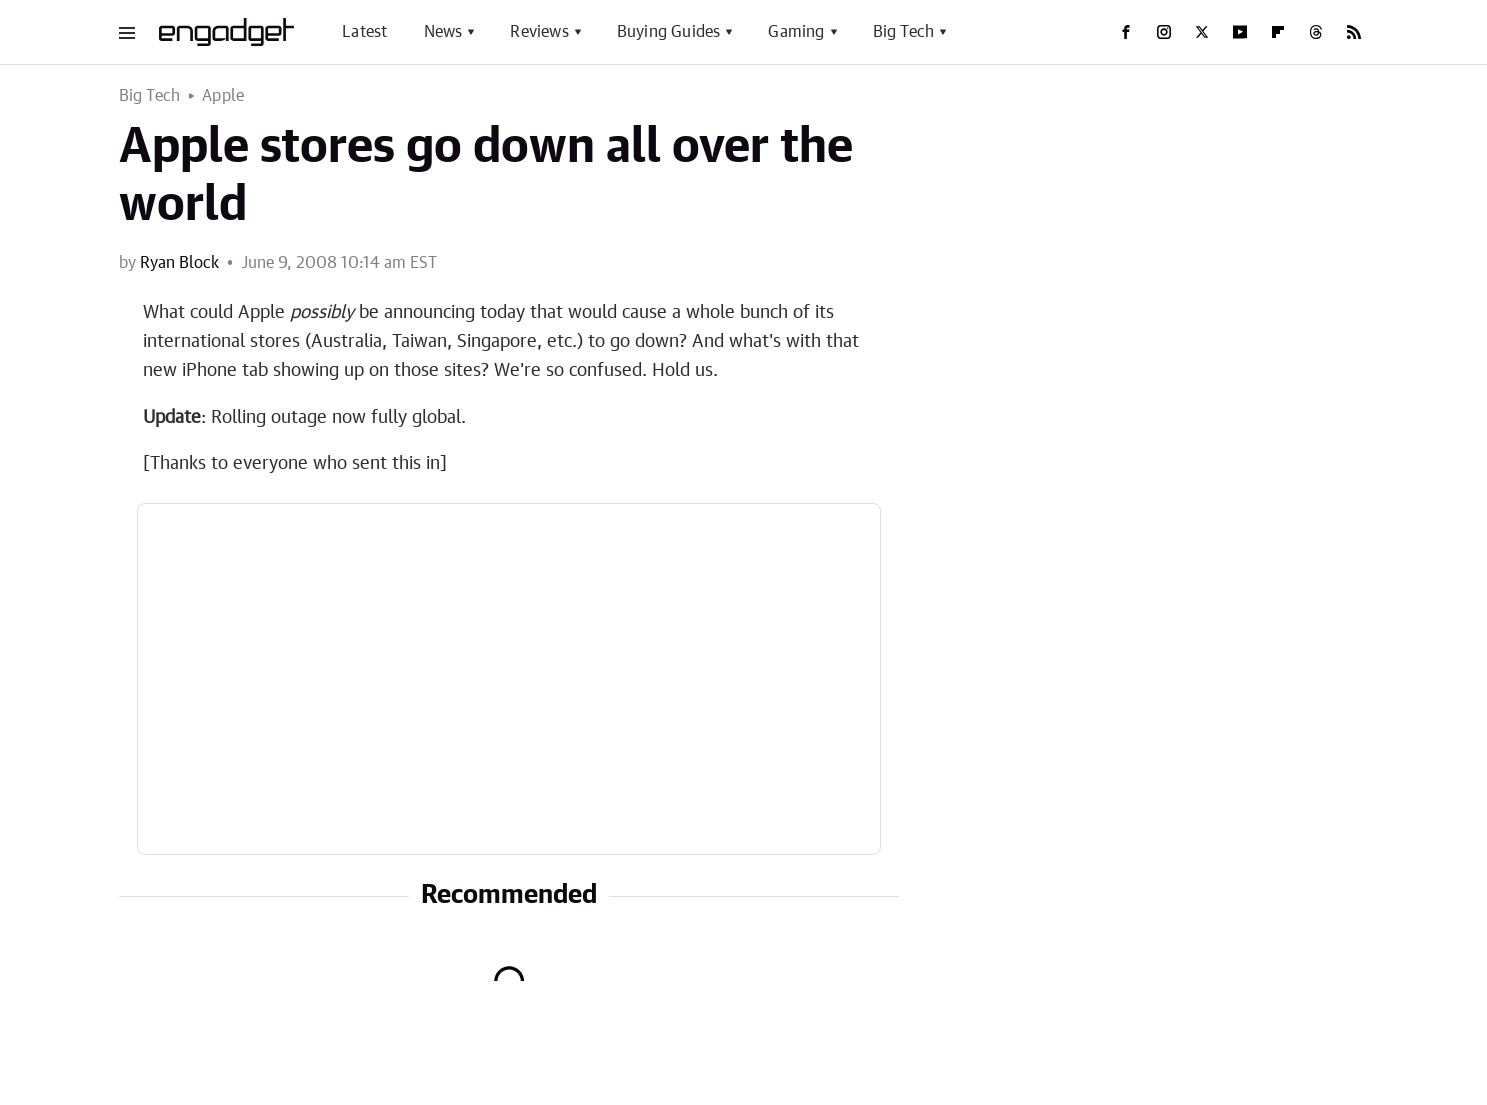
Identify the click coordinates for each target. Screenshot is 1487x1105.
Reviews (539, 32)
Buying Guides (669, 32)
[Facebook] (1126, 32)
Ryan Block (179, 263)
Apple (223, 96)
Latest (364, 32)
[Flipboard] (1278, 32)
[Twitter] (1202, 32)
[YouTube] (1240, 32)
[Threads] (1316, 32)
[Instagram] (1164, 32)
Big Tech (904, 32)
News (443, 32)
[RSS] (1354, 32)
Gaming (796, 32)
